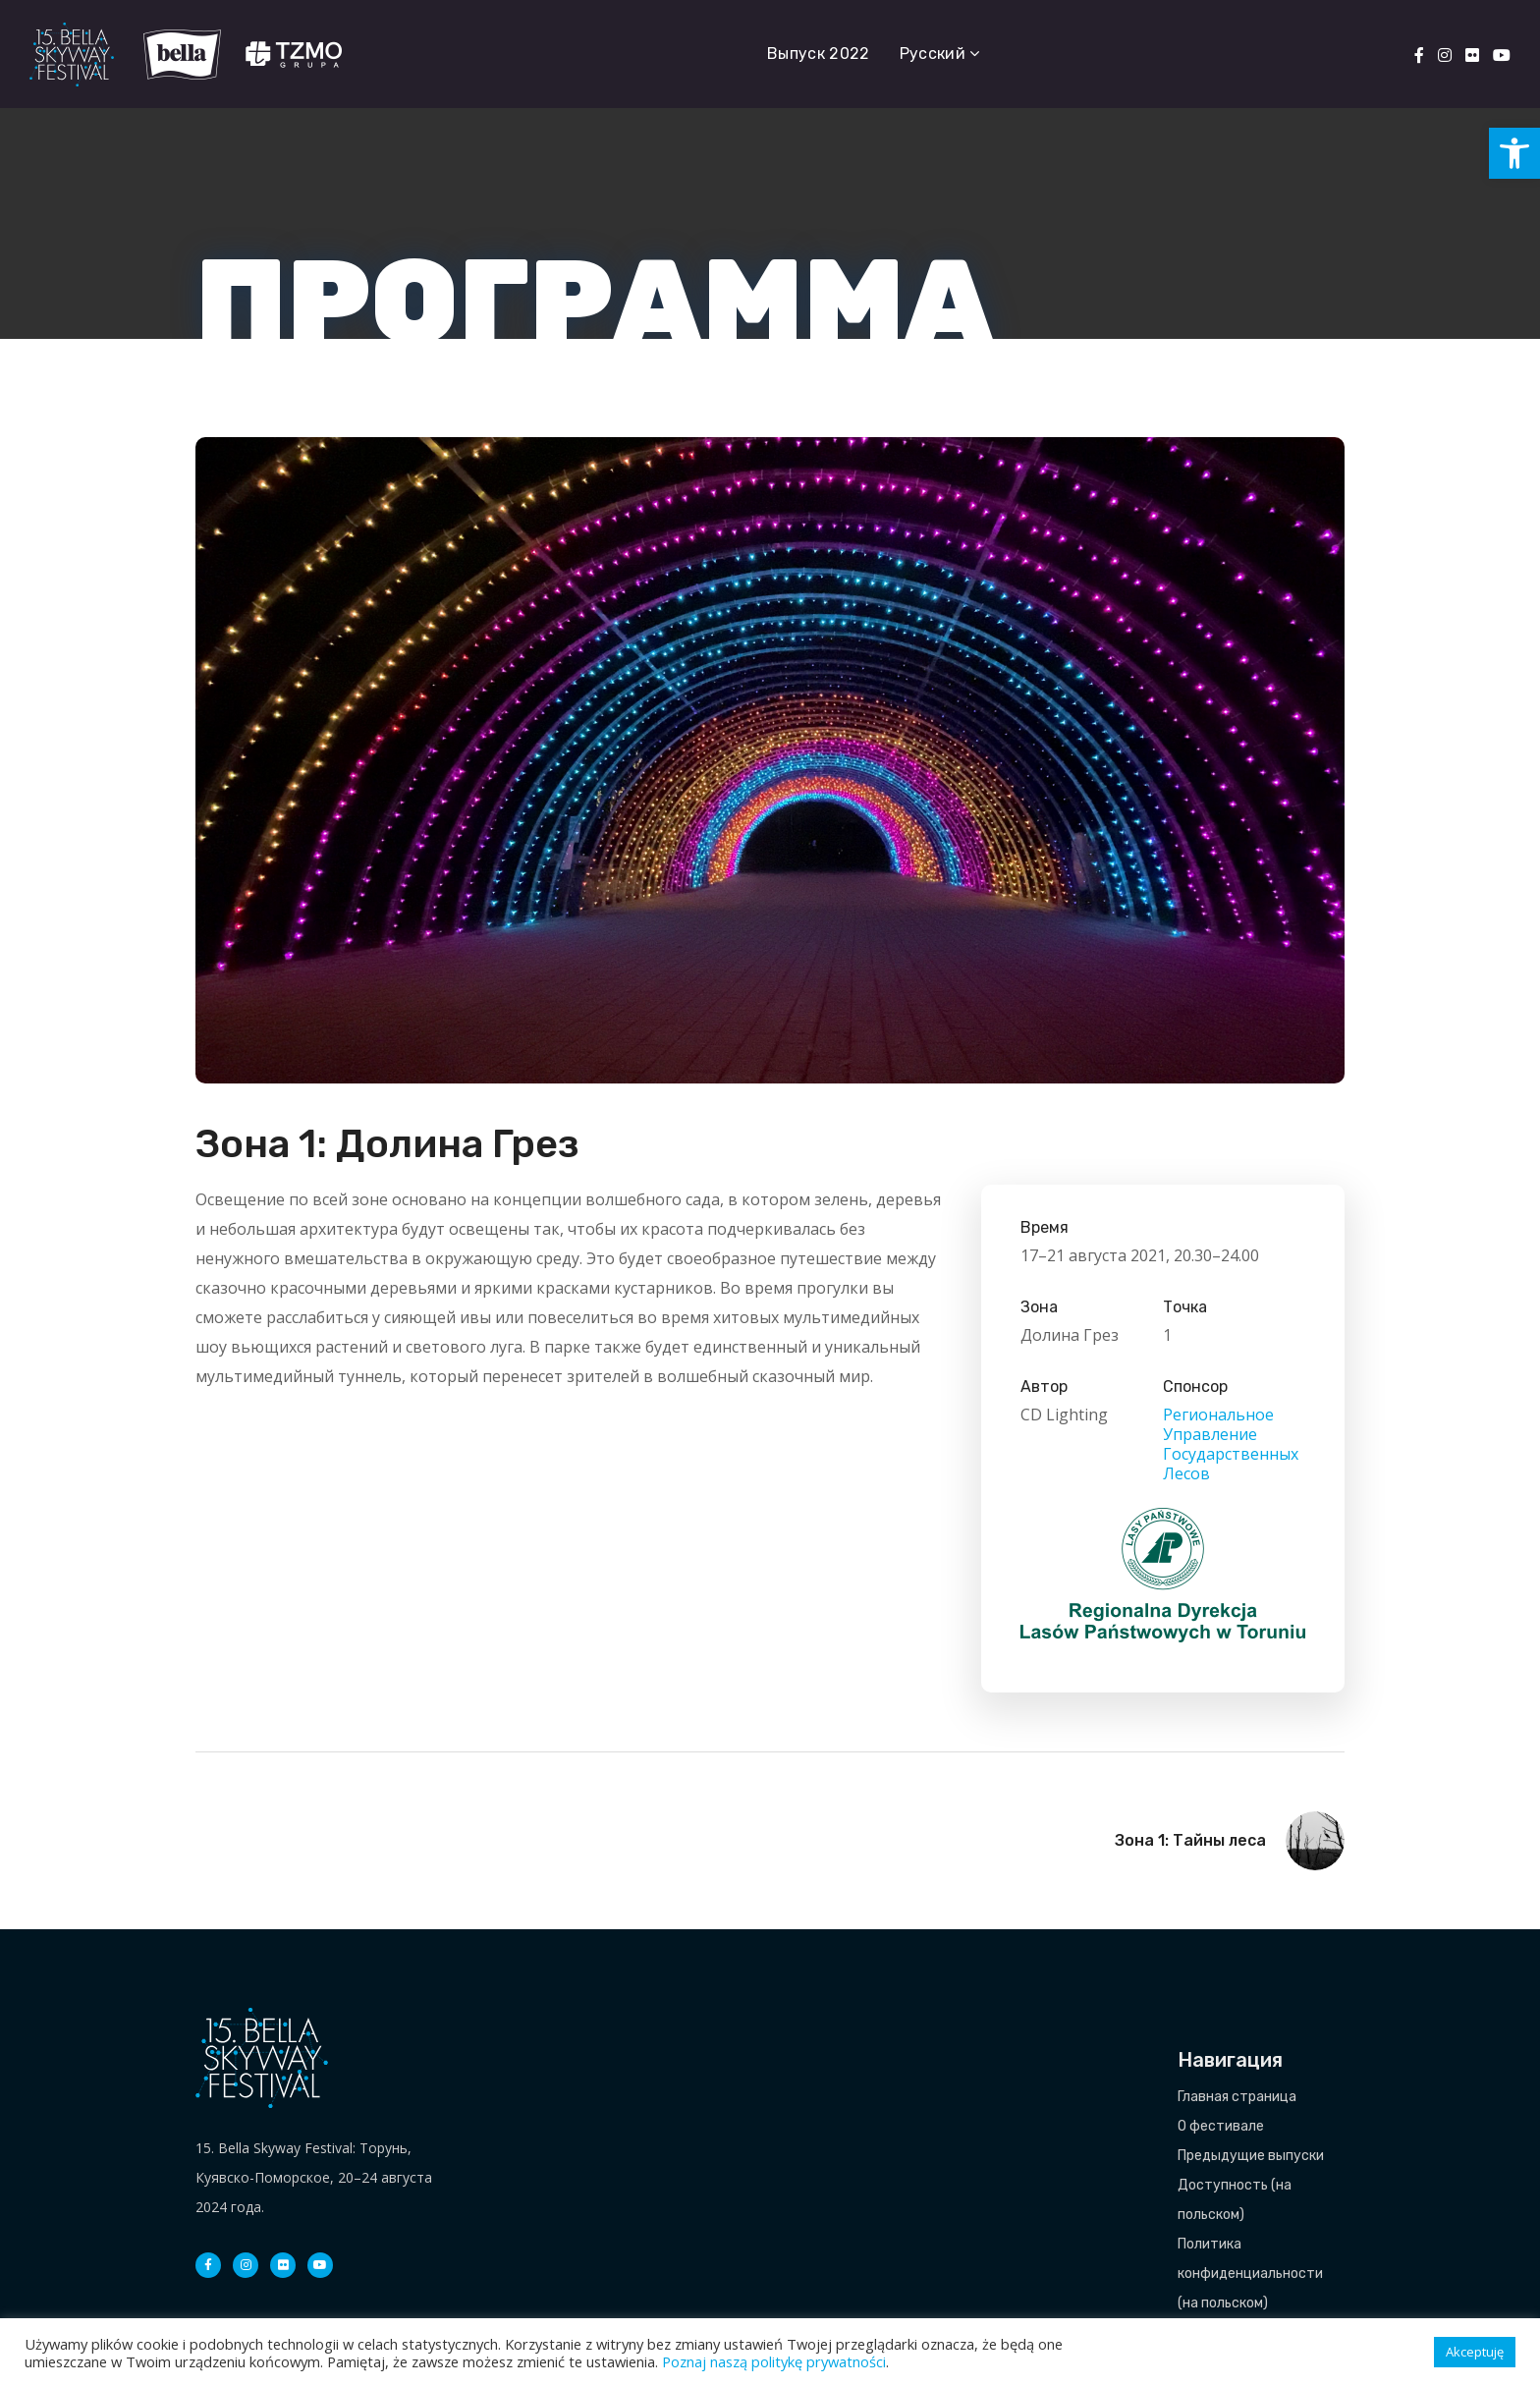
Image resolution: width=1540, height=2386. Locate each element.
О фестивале (1221, 2126)
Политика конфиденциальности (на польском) (1250, 2273)
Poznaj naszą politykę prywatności (774, 2361)
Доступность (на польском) (1235, 2200)
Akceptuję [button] (1475, 2351)
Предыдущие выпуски (1251, 2155)
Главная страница (1237, 2096)
